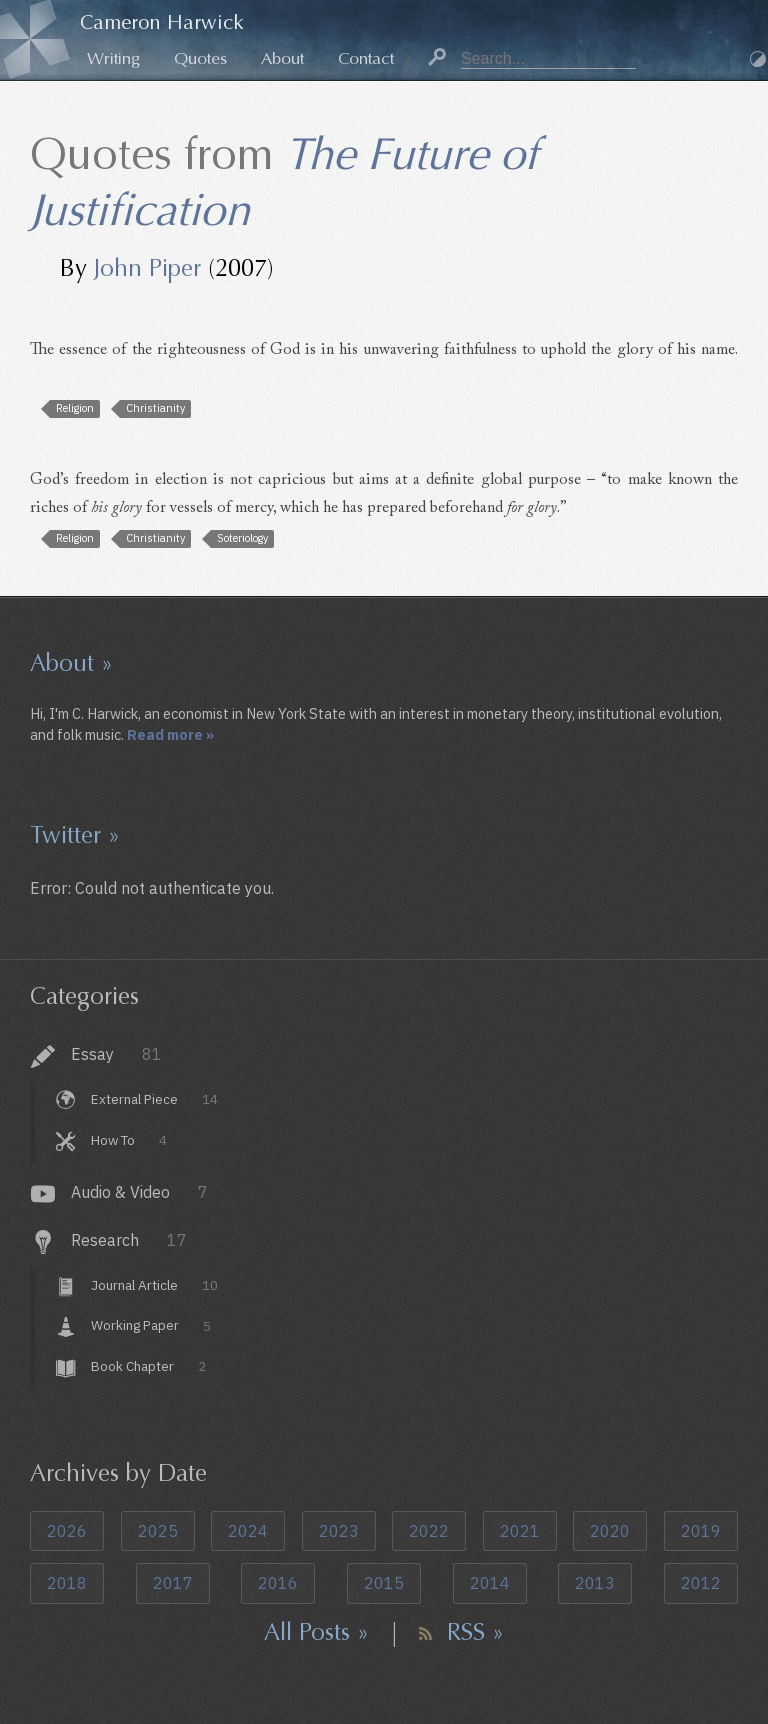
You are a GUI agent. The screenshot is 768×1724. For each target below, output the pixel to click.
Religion (75, 408)
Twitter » (75, 835)
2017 (173, 1583)
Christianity (155, 408)
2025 (158, 1531)
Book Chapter (148, 1366)
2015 (384, 1583)
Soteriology (242, 538)
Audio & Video (139, 1192)
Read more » (170, 734)
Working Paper (150, 1326)
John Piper (147, 268)
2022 (429, 1531)
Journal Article (154, 1285)
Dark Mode (758, 59)
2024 (248, 1531)
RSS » (475, 1632)
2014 (490, 1583)
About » (71, 663)
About (282, 58)
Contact (366, 58)
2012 (701, 1583)
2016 (278, 1583)
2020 (610, 1531)
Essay (116, 1054)
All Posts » (316, 1632)
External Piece (154, 1099)
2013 (595, 1583)
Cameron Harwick (162, 22)
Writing (113, 58)
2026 (67, 1531)
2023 (339, 1531)
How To (128, 1140)
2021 (520, 1531)
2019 (701, 1531)
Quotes (200, 58)
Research (129, 1240)
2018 (67, 1583)
